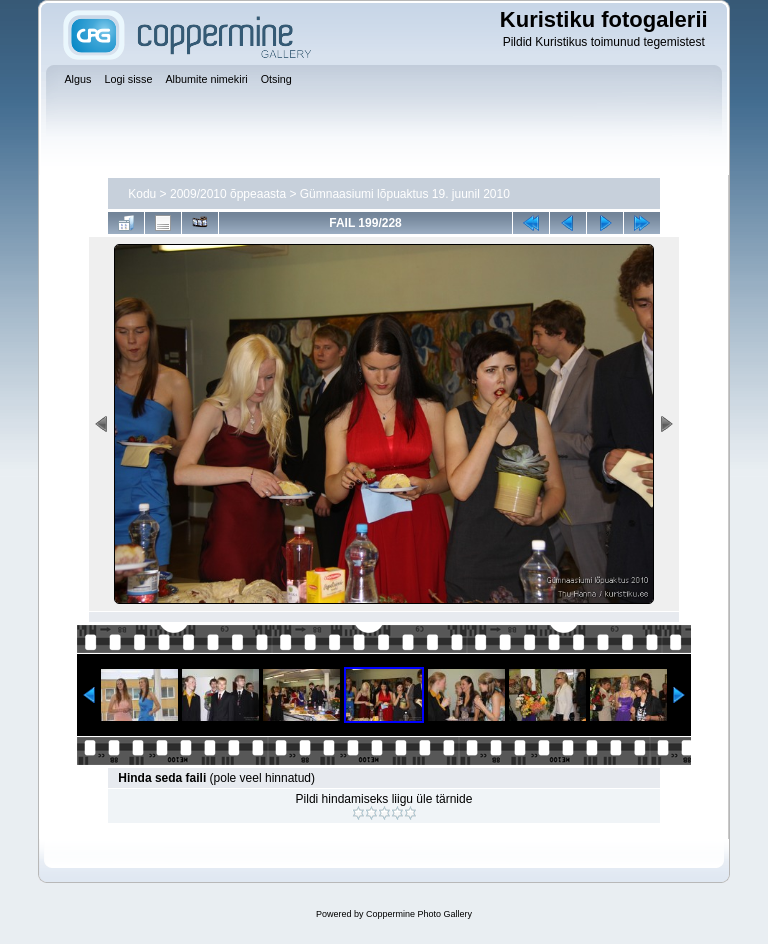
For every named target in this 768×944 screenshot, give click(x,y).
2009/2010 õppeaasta (228, 194)
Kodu (142, 194)
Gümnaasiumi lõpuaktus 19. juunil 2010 (405, 194)
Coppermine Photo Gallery (419, 914)
